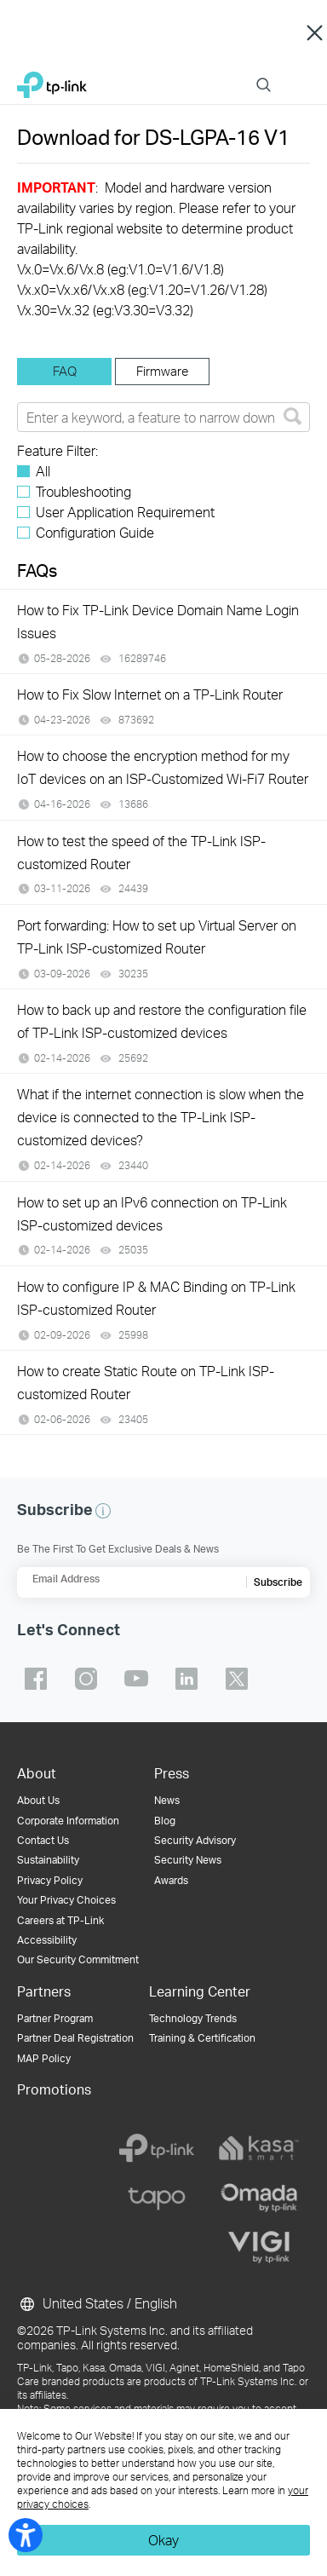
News (167, 1800)
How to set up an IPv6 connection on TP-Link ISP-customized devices (152, 1213)
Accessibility (47, 1939)
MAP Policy (44, 2058)
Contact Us (43, 1840)
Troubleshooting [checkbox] (83, 491)
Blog (164, 1820)
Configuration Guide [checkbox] (95, 532)
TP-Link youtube (136, 1678)
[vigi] (259, 2247)
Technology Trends (193, 2018)
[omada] (259, 2197)
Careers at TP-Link (60, 1920)
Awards (171, 1880)
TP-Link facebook (35, 1678)
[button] (103, 1511)
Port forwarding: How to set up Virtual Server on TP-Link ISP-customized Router (156, 936)
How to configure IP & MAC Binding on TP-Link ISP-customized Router (156, 1297)
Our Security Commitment (78, 1959)
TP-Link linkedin (186, 1678)
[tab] (64, 371)
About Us (38, 1800)
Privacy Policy (50, 1880)
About (36, 1773)
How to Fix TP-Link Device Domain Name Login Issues (158, 621)
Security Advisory (195, 1840)
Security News (187, 1859)
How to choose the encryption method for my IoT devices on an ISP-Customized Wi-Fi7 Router (162, 766)
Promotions (54, 2089)
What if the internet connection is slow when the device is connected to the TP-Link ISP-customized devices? (160, 1117)
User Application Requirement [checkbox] (125, 512)
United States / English (97, 2304)
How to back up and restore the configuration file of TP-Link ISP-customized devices (162, 1020)
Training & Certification (202, 2037)
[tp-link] (157, 2148)
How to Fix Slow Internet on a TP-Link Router (150, 694)
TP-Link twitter (236, 1678)
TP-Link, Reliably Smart (52, 80)
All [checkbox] (43, 471)
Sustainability (48, 1859)
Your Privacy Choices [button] (66, 1899)
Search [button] (263, 74)
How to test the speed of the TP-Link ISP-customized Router (141, 852)
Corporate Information (68, 1820)
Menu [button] (301, 74)
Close (315, 32)
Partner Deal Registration (75, 2037)
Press (171, 1773)
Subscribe (278, 1582)
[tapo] (157, 2197)
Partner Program (55, 2018)
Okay (163, 2540)
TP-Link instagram (86, 1678)
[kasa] (259, 2148)
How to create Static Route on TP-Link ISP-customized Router (145, 1382)
